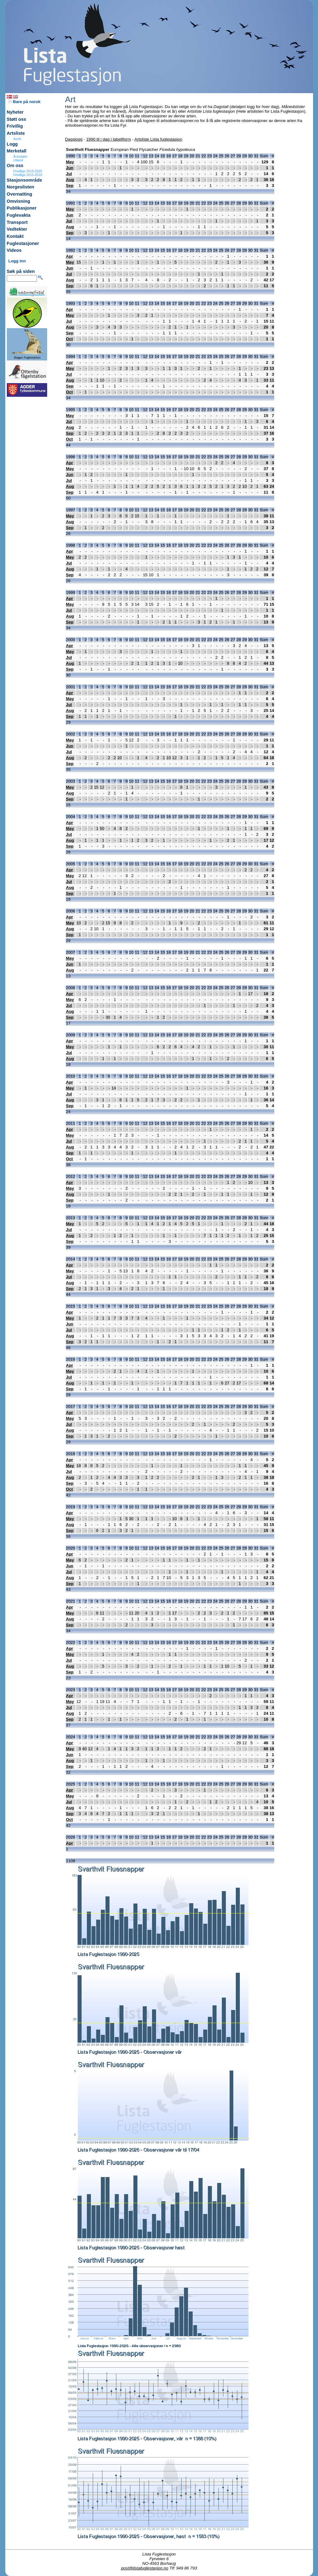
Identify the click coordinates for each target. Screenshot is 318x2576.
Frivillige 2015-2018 (27, 175)
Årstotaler (20, 156)
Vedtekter (17, 229)
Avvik (17, 139)
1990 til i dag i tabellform (108, 139)
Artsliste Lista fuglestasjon (158, 139)
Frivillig (15, 126)
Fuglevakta (19, 215)
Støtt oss (16, 119)
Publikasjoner (22, 208)
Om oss (15, 165)
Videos (14, 250)
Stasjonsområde (24, 180)
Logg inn (17, 261)
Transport (17, 222)
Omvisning (18, 201)
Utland (18, 160)
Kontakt (15, 236)
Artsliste (16, 133)
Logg (12, 144)
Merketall (17, 150)
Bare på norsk (24, 101)
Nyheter (15, 112)
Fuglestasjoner (23, 243)
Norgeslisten (20, 186)
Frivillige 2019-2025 (27, 171)
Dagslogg (74, 139)
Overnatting (19, 194)
